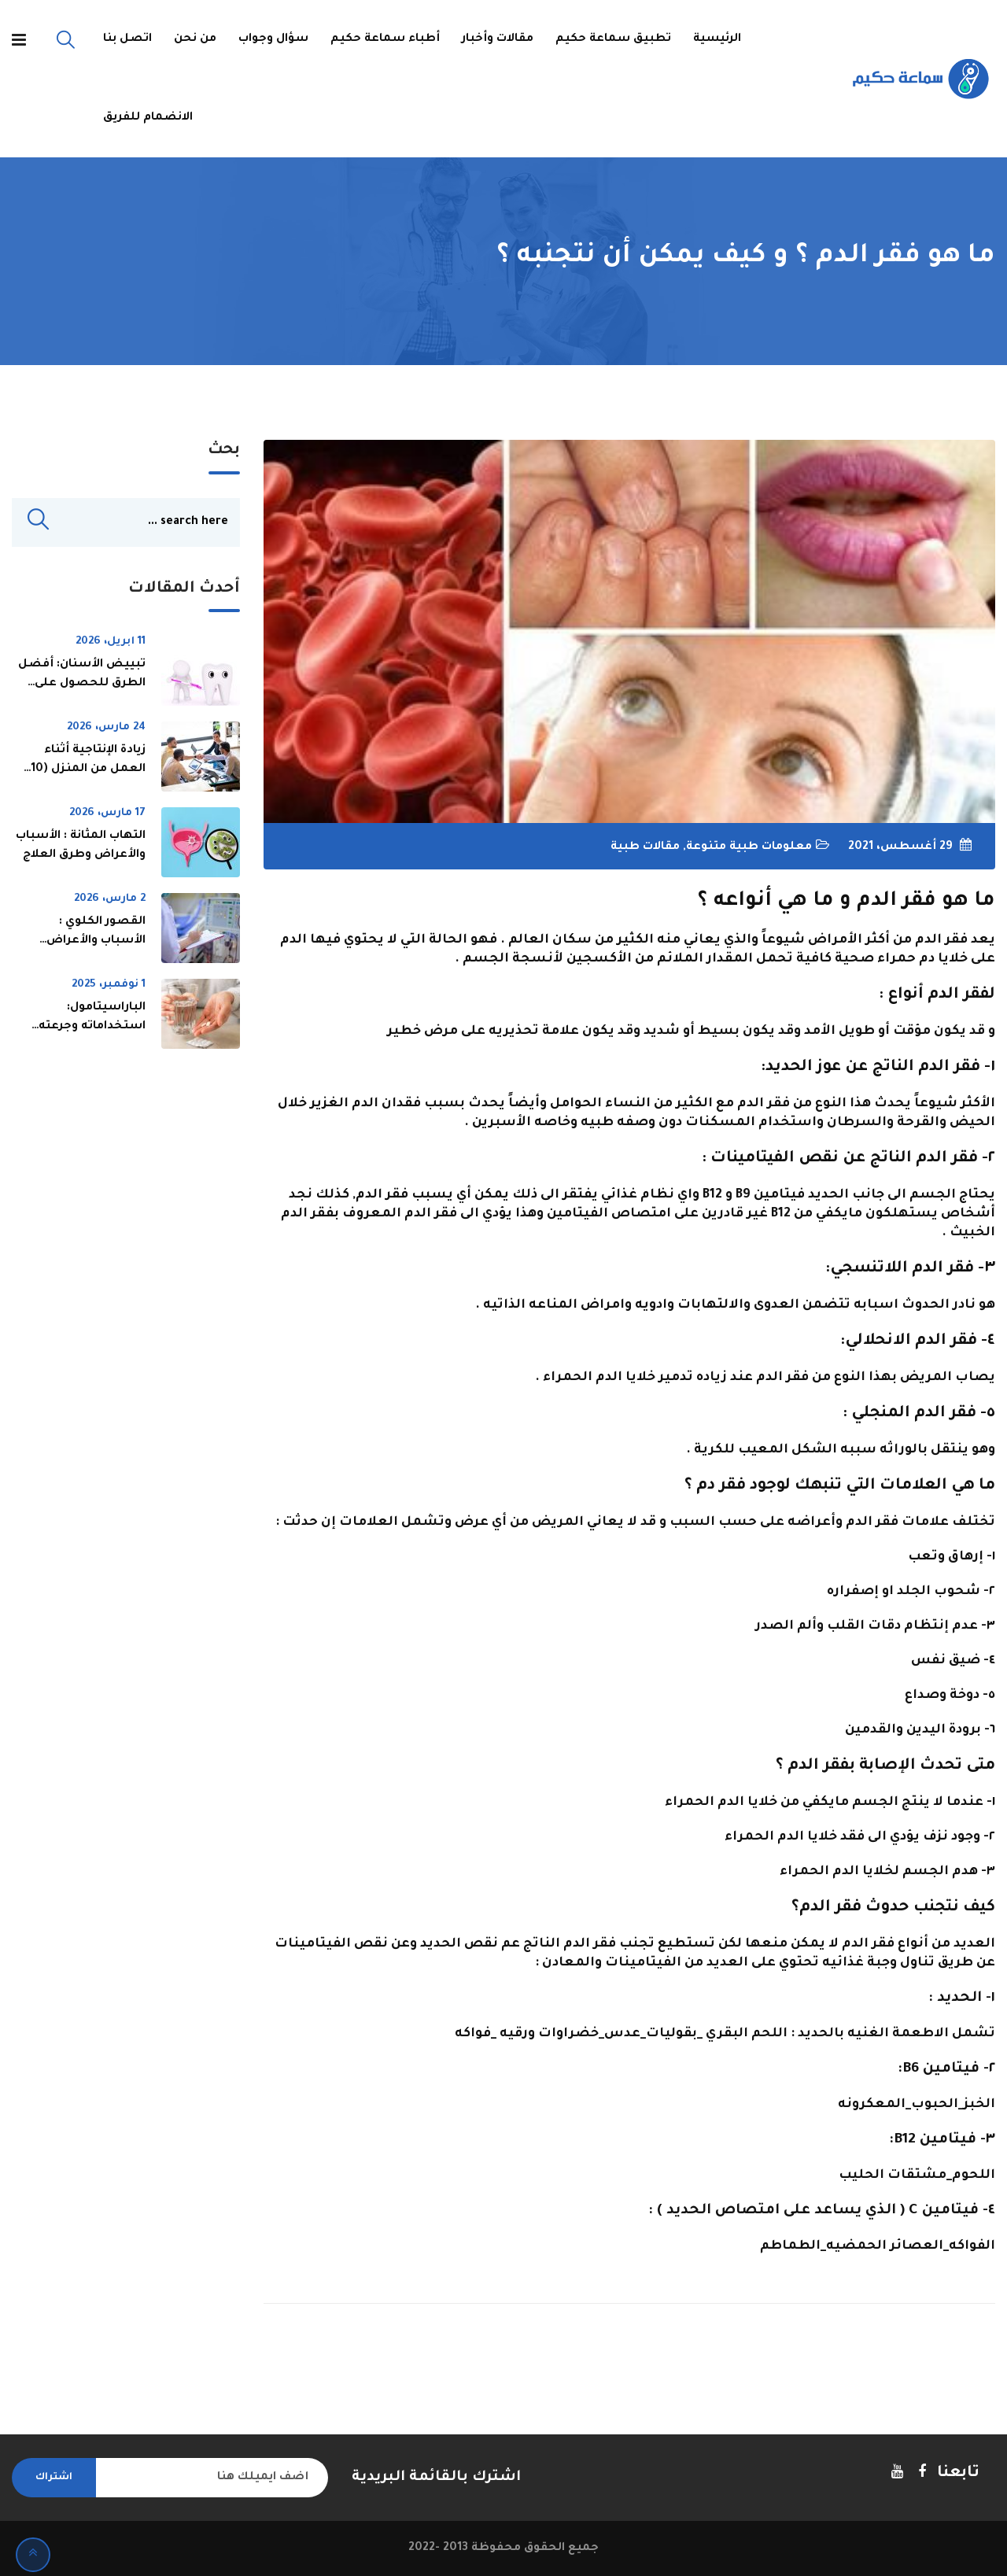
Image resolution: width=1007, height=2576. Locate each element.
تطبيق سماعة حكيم (613, 39)
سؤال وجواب (273, 39)
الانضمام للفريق (148, 118)
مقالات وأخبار (497, 39)
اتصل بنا (127, 39)
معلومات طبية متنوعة (749, 847)
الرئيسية (717, 39)
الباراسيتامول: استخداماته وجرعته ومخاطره (92, 1027)
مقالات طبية (645, 847)
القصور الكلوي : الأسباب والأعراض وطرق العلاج (96, 942)
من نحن (195, 39)
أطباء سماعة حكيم (385, 39)
